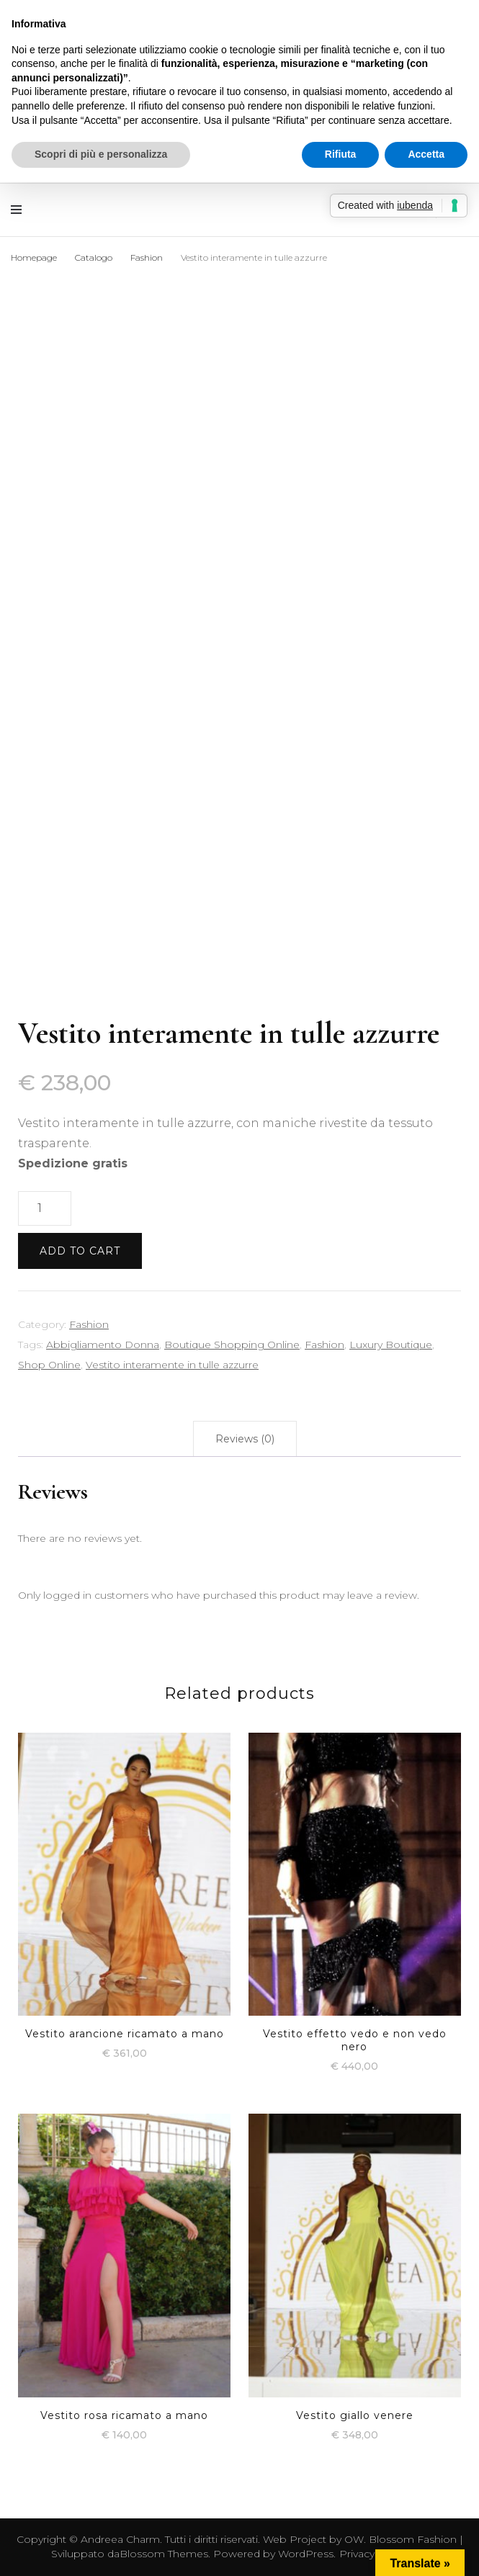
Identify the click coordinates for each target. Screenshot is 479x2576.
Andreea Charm (120, 2539)
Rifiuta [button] (341, 154)
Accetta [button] (426, 154)
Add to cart (80, 1250)
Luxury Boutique (390, 1344)
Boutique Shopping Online (232, 1344)
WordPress (305, 2553)
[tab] (245, 1439)
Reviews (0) (244, 1438)
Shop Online (49, 1364)
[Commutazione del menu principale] (20, 210)
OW (354, 2539)
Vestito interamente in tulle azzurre (172, 1364)
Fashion (89, 1324)
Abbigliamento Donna (102, 1344)
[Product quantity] (44, 1208)
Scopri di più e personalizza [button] (101, 154)
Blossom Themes (164, 2553)
